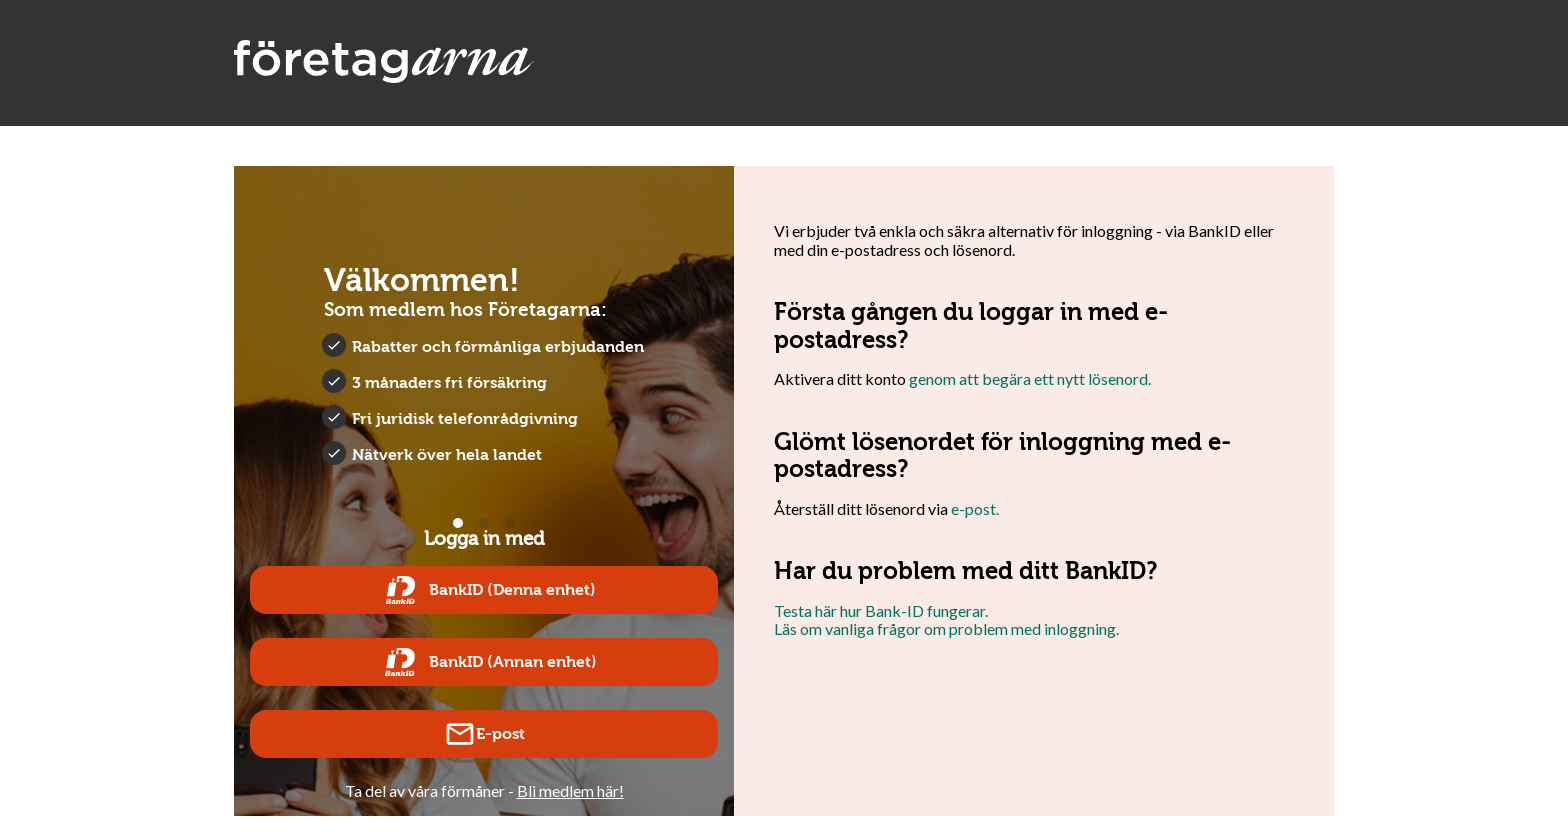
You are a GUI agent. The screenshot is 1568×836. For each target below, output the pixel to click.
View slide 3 (510, 523)
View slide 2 (484, 523)
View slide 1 (458, 523)
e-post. (975, 508)
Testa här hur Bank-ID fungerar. (881, 610)
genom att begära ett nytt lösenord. (1030, 378)
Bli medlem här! (570, 790)
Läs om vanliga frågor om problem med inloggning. (946, 628)
